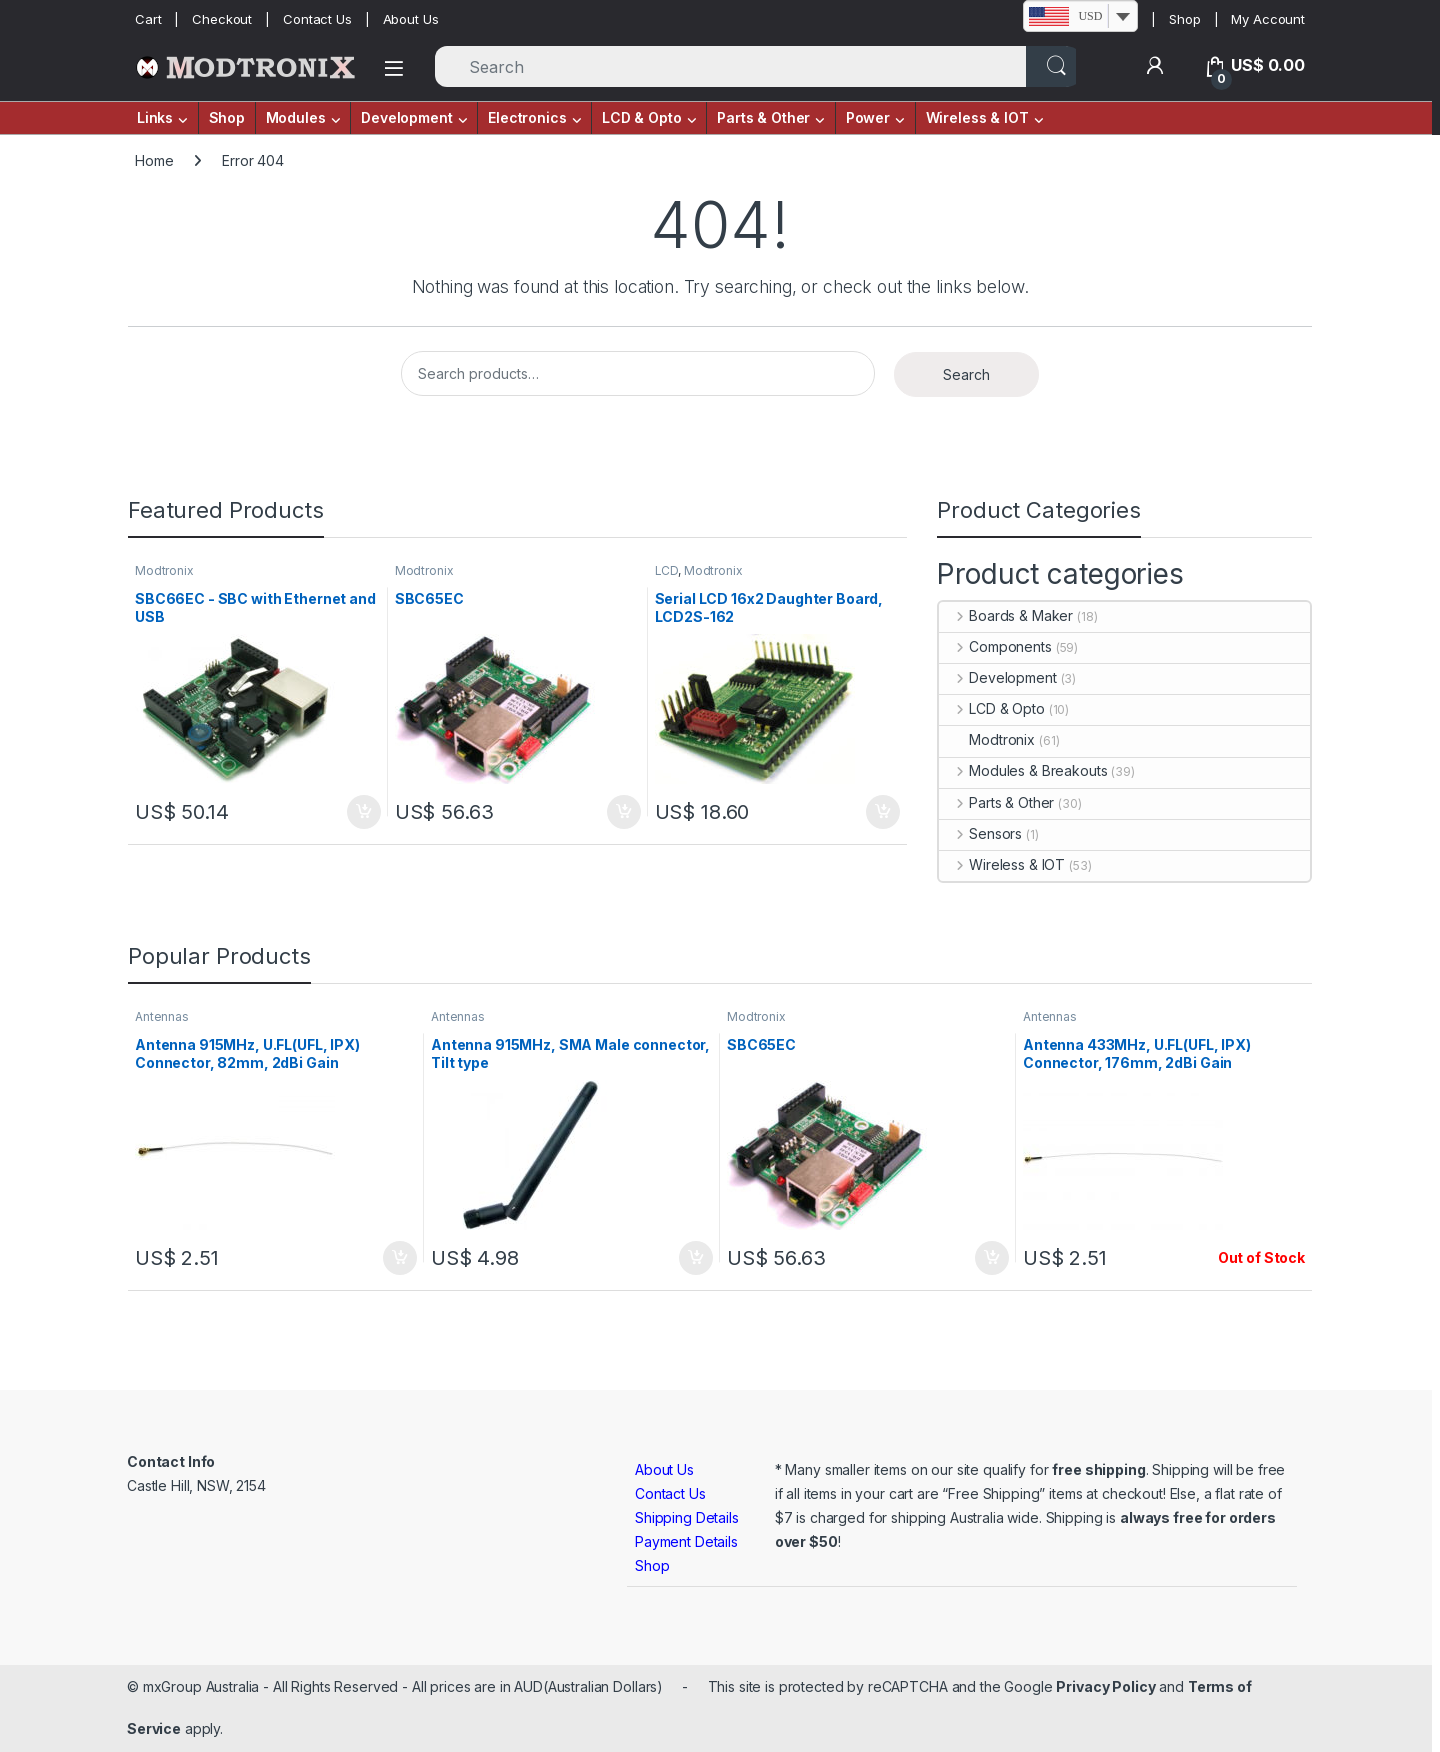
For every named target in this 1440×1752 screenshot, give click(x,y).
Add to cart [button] (364, 812)
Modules (296, 117)
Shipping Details (687, 1517)
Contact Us (317, 19)
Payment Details (686, 1541)
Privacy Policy (1105, 1686)
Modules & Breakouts (1023, 770)
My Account (1268, 19)
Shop (1184, 19)
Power (868, 117)
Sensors (980, 833)
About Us (411, 19)
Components (995, 646)
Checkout (222, 19)
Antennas (162, 1016)
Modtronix (164, 570)
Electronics (527, 117)
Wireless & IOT (977, 117)
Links (155, 117)
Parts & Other (763, 117)
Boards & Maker (1006, 615)
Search (966, 374)
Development (406, 117)
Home (154, 160)
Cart (148, 19)
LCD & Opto (642, 117)
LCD (667, 570)
